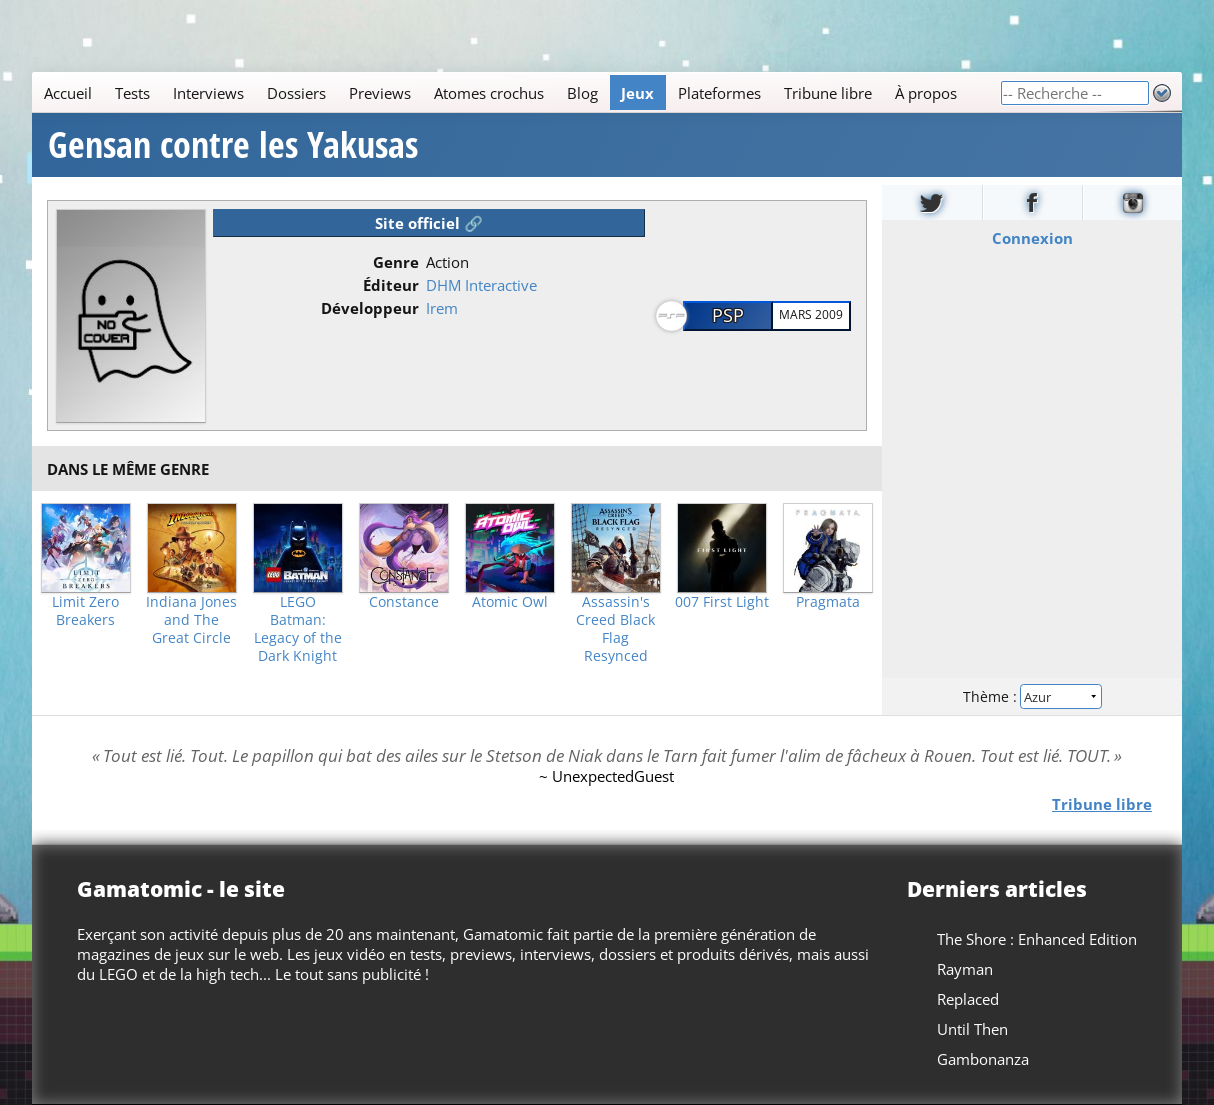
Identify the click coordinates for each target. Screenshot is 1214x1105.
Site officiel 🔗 (429, 223)
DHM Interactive (481, 285)
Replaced (968, 999)
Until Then (972, 1029)
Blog (582, 93)
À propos (926, 93)
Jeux (637, 93)
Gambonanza (983, 1059)
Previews (380, 93)
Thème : (1032, 696)
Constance (404, 602)
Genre (396, 262)
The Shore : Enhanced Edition (1037, 939)
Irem (442, 308)
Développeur (370, 308)
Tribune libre (828, 93)
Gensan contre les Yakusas (233, 145)
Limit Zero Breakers (85, 611)
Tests (132, 93)
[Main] (516, 92)
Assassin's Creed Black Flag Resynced (615, 629)
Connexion (1031, 238)
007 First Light (722, 602)
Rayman (965, 969)
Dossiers (296, 93)
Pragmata (828, 602)
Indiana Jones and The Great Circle (191, 620)
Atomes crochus (489, 93)
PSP (728, 315)
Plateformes (719, 93)
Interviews (208, 93)
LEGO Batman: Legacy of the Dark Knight (298, 629)
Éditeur (391, 285)
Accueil (68, 93)
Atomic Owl (510, 602)
